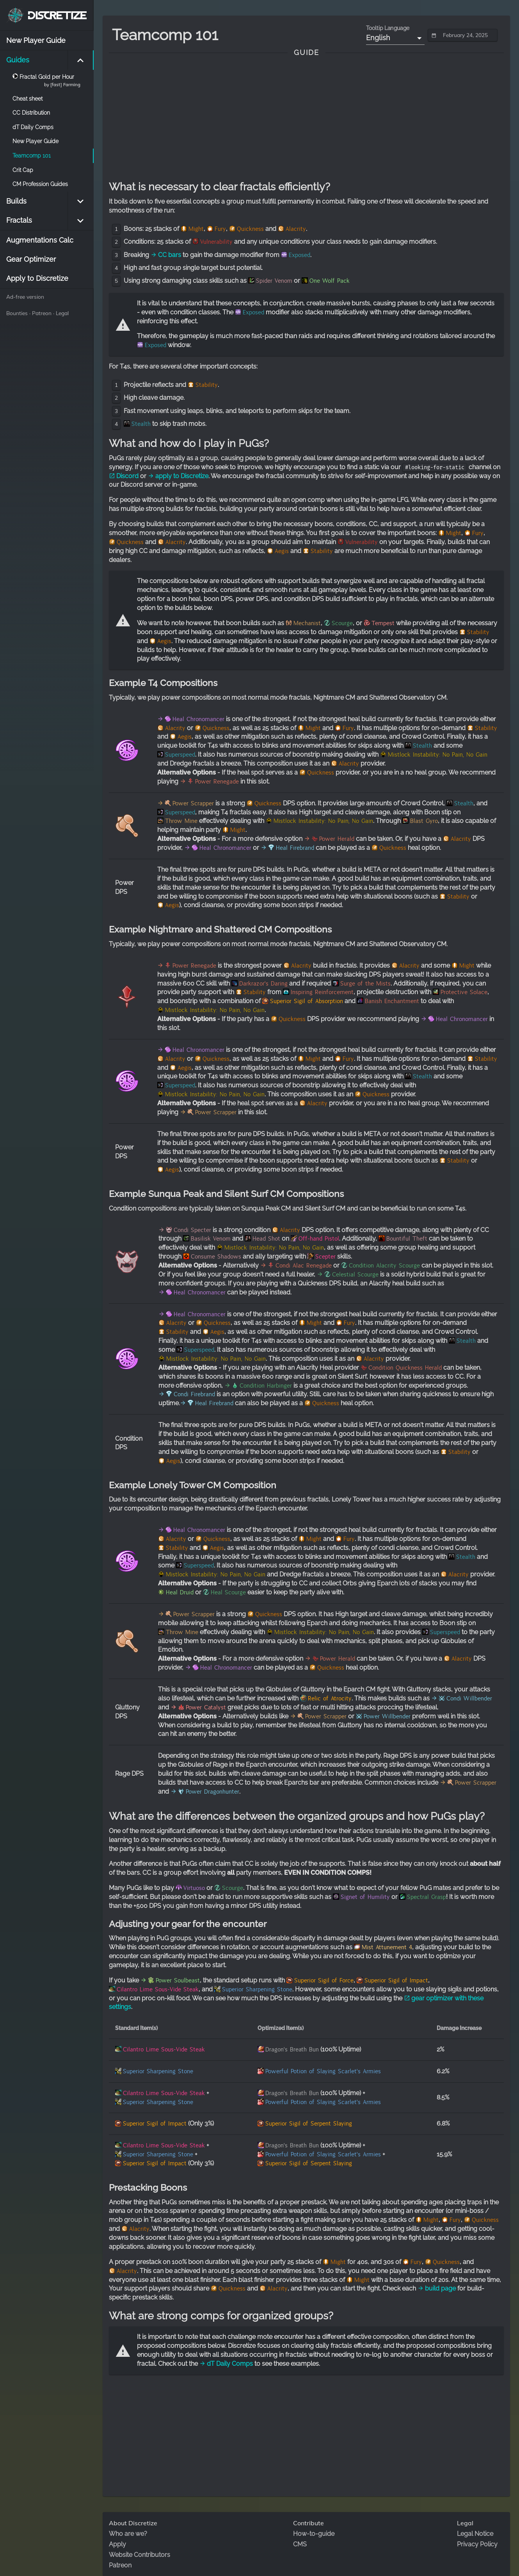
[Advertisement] (306, 118)
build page (437, 2288)
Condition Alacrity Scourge (384, 1265)
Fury (220, 228)
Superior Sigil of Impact (396, 1980)
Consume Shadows (216, 1256)
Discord (124, 476)
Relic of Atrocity (330, 1698)
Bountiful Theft (406, 1238)
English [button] (378, 38)
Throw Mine (181, 820)
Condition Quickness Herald (405, 1367)
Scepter (325, 1256)
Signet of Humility (365, 1897)
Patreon (42, 313)
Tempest (383, 623)
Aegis (282, 551)
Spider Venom (274, 280)
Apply (117, 2544)
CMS (300, 2544)
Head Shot (266, 1238)
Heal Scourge (228, 1592)
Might (196, 228)
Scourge (342, 623)
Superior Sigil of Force (324, 1980)
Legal (62, 313)
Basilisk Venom (211, 1238)
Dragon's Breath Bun (292, 2049)
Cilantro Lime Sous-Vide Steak (158, 1989)
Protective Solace (464, 992)
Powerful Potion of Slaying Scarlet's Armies (323, 2071)
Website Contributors (139, 2554)
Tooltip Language (387, 28)
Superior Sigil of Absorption (306, 1001)
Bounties (17, 313)
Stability (207, 384)
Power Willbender (387, 1716)
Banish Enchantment (392, 1001)
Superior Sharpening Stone (257, 1989)
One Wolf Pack (329, 280)
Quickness (250, 228)
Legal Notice (475, 2533)
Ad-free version (25, 296)
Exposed (299, 255)
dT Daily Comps (226, 2363)
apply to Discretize (178, 476)
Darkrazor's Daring (263, 983)
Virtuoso (194, 1888)
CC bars (166, 255)
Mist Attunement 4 (387, 1947)
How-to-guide (313, 2533)
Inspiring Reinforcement (322, 992)
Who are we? (128, 2533)
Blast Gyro (424, 820)
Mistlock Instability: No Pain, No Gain (437, 754)
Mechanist (307, 623)
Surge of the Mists (365, 983)
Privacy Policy (477, 2544)
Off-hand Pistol (319, 1238)
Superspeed (180, 754)
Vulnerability (216, 241)
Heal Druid (180, 1592)
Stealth (141, 423)
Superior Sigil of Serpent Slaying (308, 2123)
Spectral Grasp (426, 1897)
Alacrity (296, 228)
